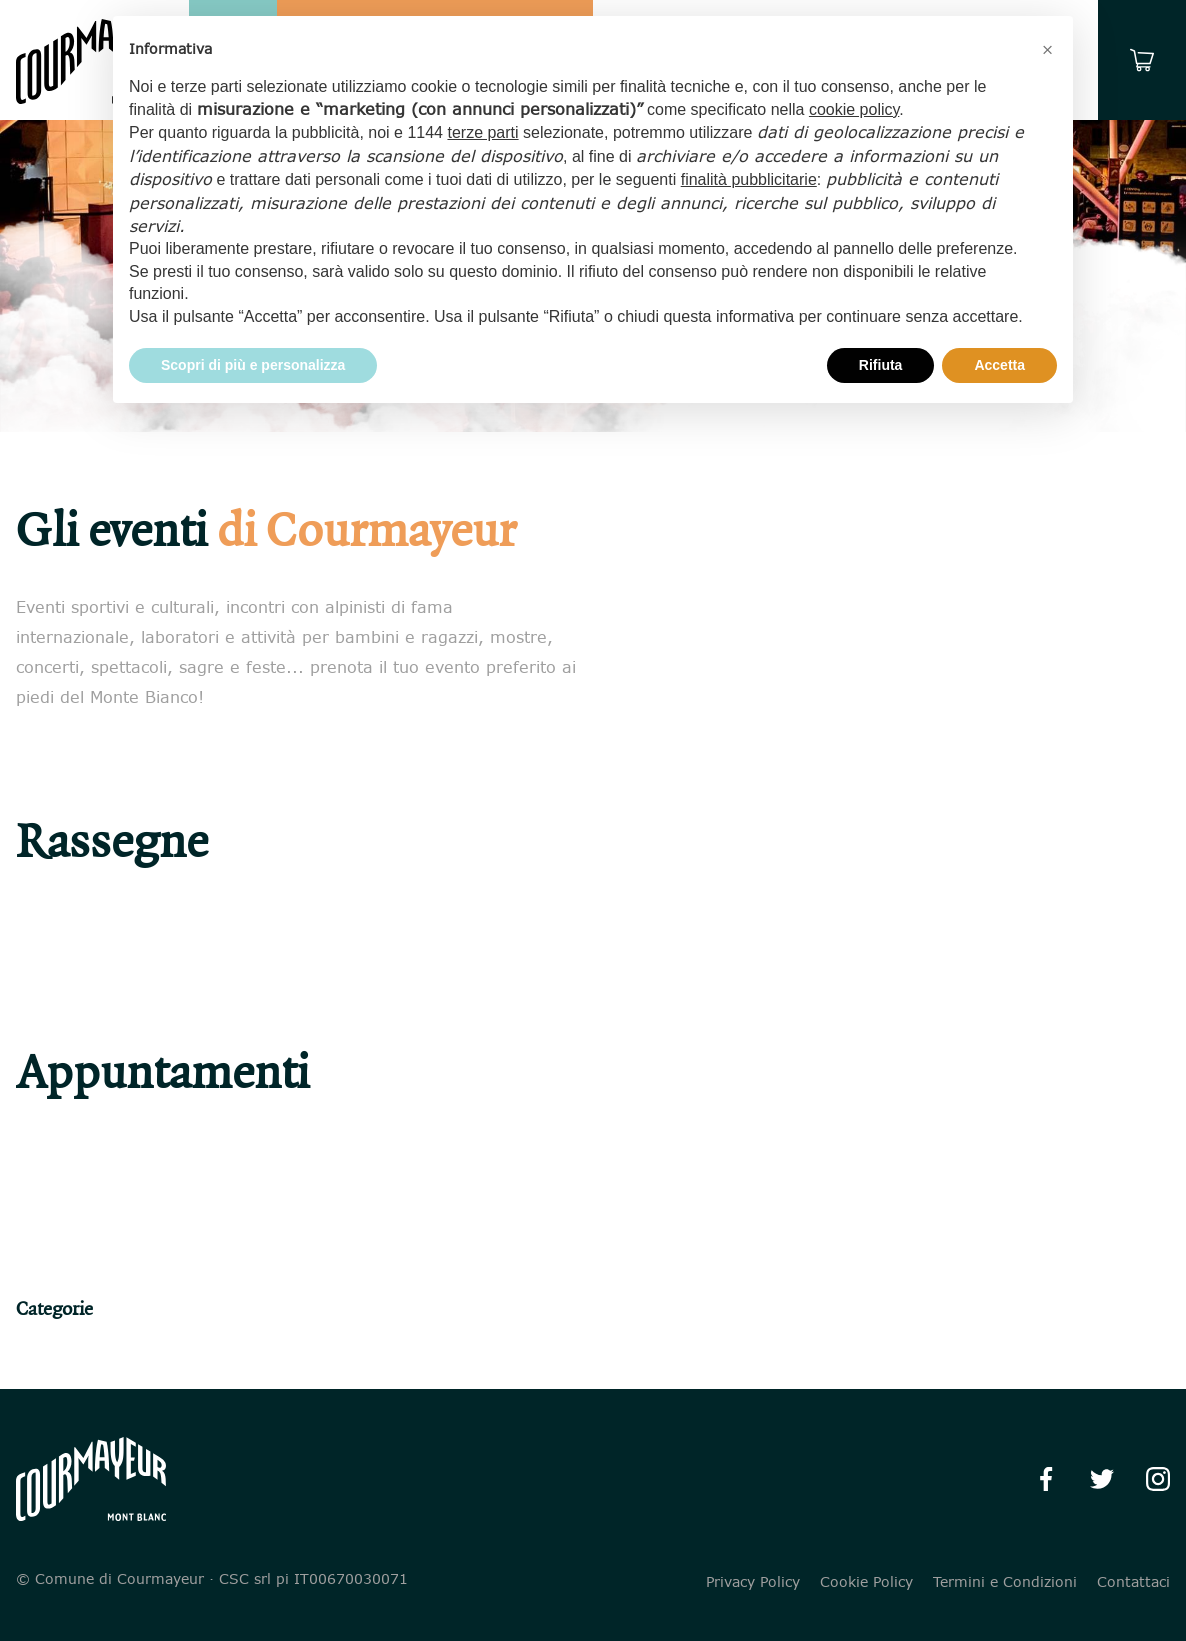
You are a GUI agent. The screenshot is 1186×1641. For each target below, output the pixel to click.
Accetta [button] (999, 365)
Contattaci (1133, 1582)
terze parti (482, 132)
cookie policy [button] (854, 109)
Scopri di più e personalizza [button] (253, 365)
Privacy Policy (753, 1582)
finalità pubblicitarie (749, 179)
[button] (1047, 48)
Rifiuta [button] (881, 365)
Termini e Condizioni (1005, 1582)
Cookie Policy (866, 1582)
